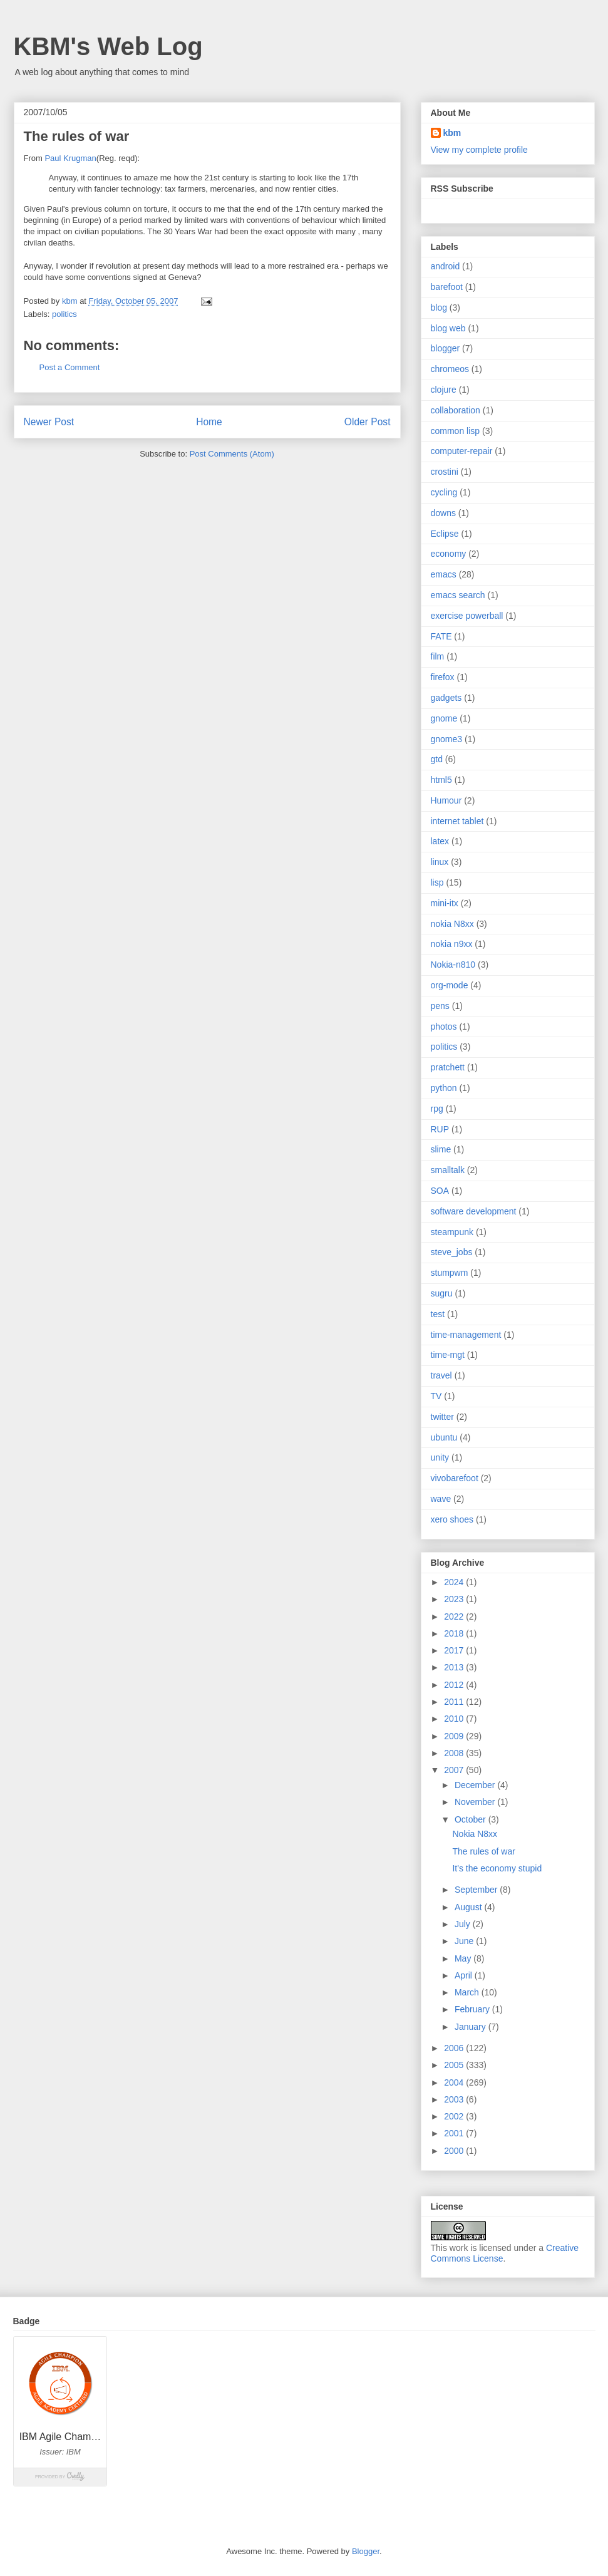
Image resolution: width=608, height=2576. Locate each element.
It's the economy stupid (497, 1868)
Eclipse (445, 534)
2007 (455, 1770)
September (477, 1890)
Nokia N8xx (474, 1834)
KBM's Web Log (108, 46)
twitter (442, 1417)
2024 (455, 1582)
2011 (455, 1702)
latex (440, 841)
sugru (442, 1293)
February (473, 2009)
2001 (455, 2133)
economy (448, 554)
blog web (448, 328)
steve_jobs (452, 1252)
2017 (455, 1650)
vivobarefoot (454, 1478)
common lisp (455, 431)
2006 (455, 2048)
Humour (446, 800)
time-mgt (448, 1355)
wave (441, 1499)
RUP (440, 1129)
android (445, 266)
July (464, 1924)
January (471, 2027)
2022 (455, 1616)
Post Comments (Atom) (232, 453)
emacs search (458, 595)
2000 (455, 2151)
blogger (445, 348)
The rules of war (483, 1851)
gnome (444, 718)
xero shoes (452, 1519)
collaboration (455, 410)
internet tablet (457, 821)
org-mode (449, 985)
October (471, 1819)
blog (439, 308)
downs (443, 513)
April (465, 1975)
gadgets (446, 698)
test (438, 1314)
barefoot (447, 287)
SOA (440, 1191)
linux (440, 862)
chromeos (450, 369)
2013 (455, 1667)
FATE (441, 636)
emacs (443, 574)
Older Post (367, 421)
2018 (455, 1633)
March (468, 1992)
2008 (455, 1753)
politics (64, 314)
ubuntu (444, 1437)
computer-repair (462, 451)
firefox (443, 677)
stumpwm (449, 1273)
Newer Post (49, 421)
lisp (437, 882)
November (476, 1802)
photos (444, 1027)
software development (474, 1211)
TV (436, 1396)
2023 (455, 1599)
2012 (455, 1685)
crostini (444, 472)
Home (209, 421)
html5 (441, 780)
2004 (455, 2082)
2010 (455, 1719)
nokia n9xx (452, 944)
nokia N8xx (452, 924)
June (465, 1941)
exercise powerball (467, 616)
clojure (443, 390)
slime (441, 1149)
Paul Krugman (70, 158)
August (469, 1907)
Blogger (365, 2551)
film (438, 656)
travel (441, 1375)
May (464, 1958)
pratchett (448, 1067)
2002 (455, 2116)
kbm (452, 133)
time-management (466, 1335)
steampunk (452, 1232)
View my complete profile (479, 150)
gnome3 (447, 739)
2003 (455, 2099)
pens (440, 1006)
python (444, 1088)
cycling (444, 492)
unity (440, 1457)
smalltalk (448, 1170)
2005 (455, 2065)
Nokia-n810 (453, 965)
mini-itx (444, 903)
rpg (437, 1109)
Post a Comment (69, 367)
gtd (437, 759)
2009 (455, 1736)
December (476, 1785)
